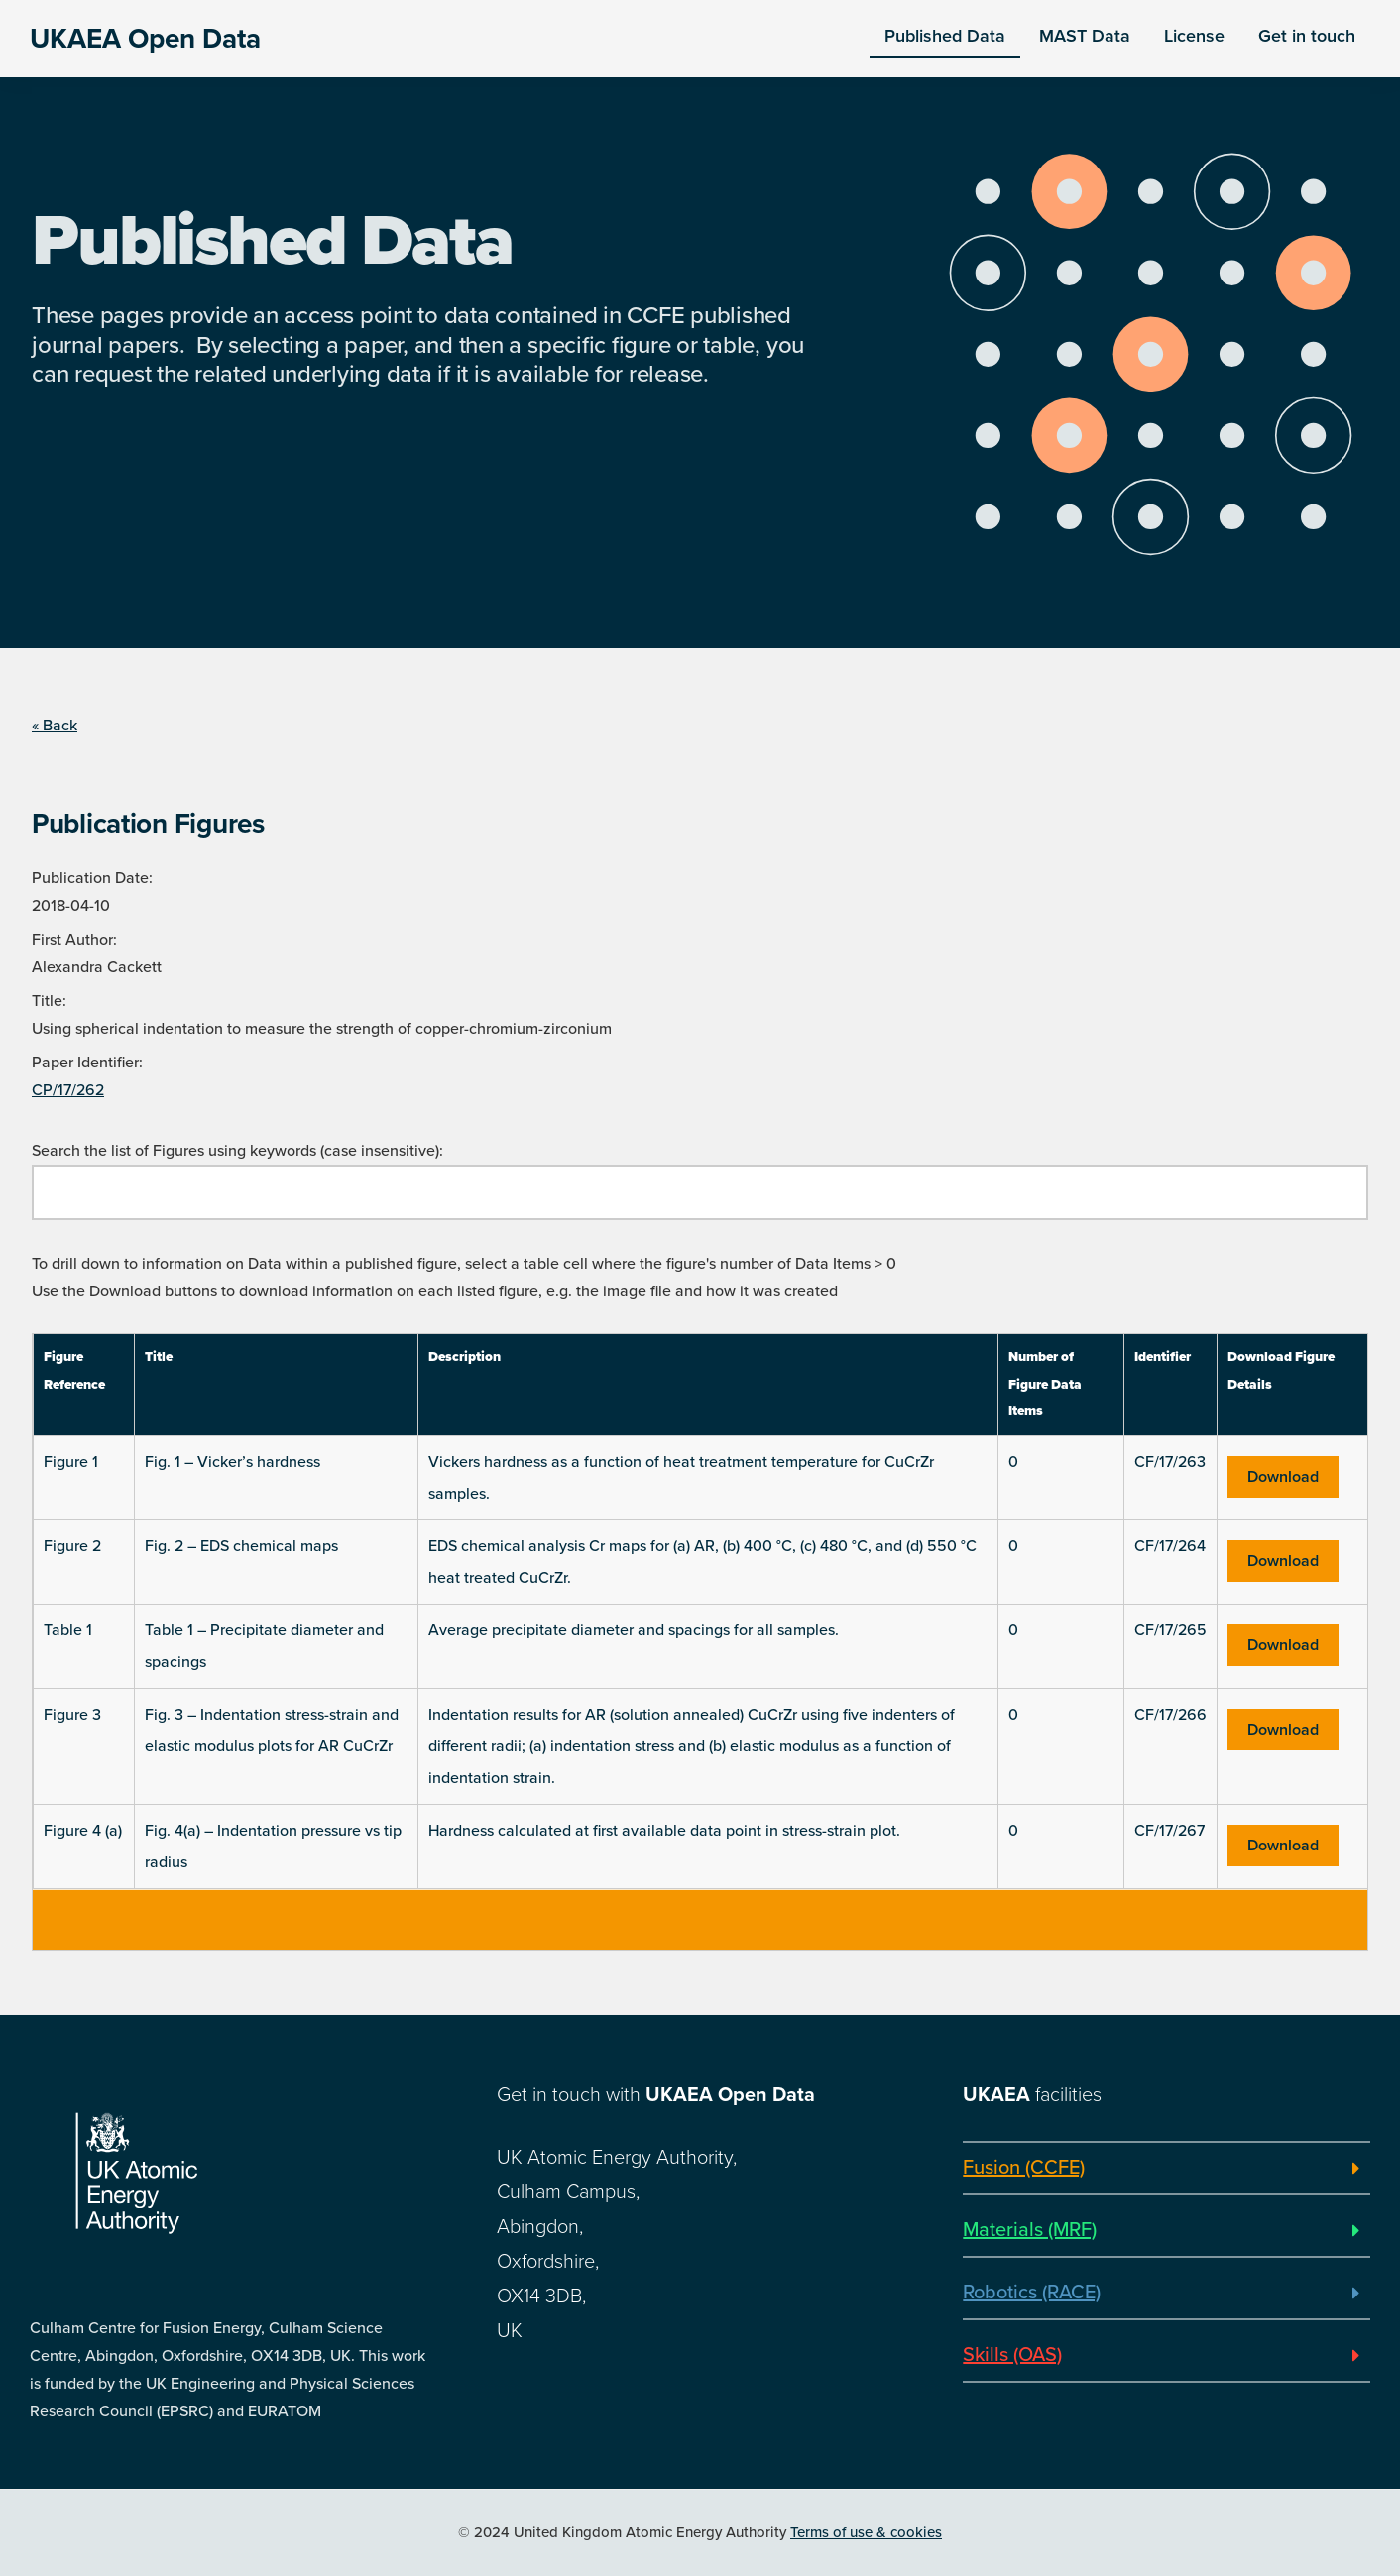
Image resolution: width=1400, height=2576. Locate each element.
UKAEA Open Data (145, 39)
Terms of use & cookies (866, 2532)
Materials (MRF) (1030, 2230)
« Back (54, 725)
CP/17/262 (68, 1090)
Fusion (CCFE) (1024, 2168)
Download (1283, 1477)
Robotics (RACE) (1032, 2292)
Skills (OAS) (1012, 2355)
